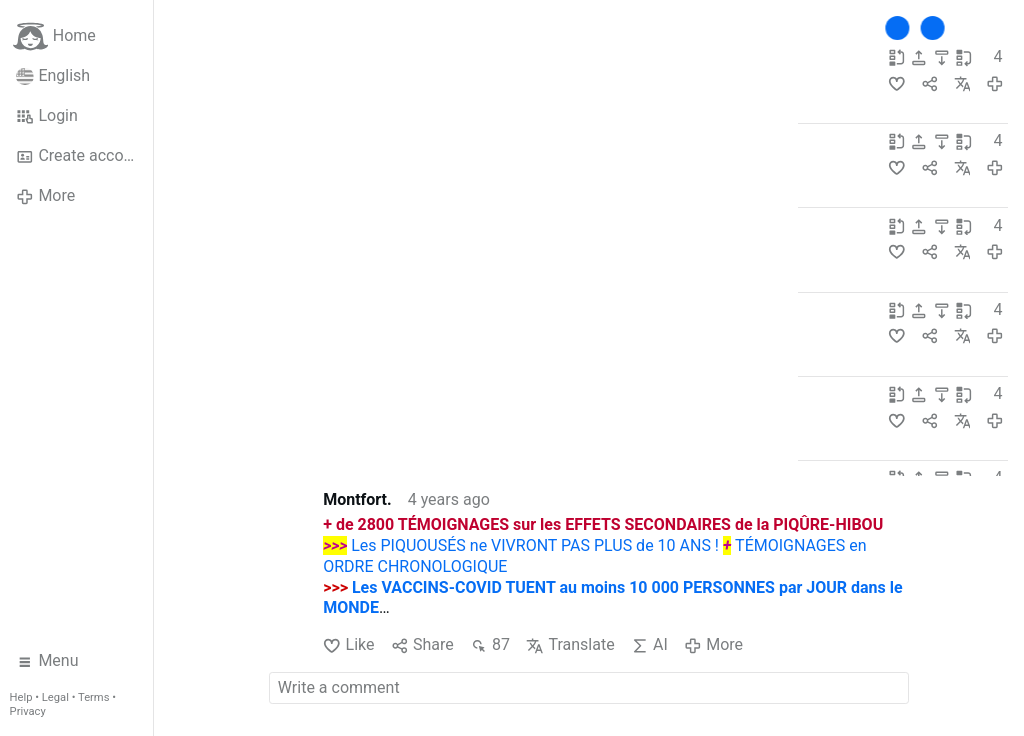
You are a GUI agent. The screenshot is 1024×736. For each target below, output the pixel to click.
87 (490, 645)
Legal (55, 697)
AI (649, 645)
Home (54, 36)
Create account (81, 156)
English (53, 76)
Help (21, 697)
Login (47, 116)
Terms (93, 697)
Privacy (28, 711)
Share (422, 645)
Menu (47, 661)
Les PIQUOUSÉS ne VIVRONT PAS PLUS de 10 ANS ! (535, 545)
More (45, 196)
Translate (570, 645)
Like (348, 645)
